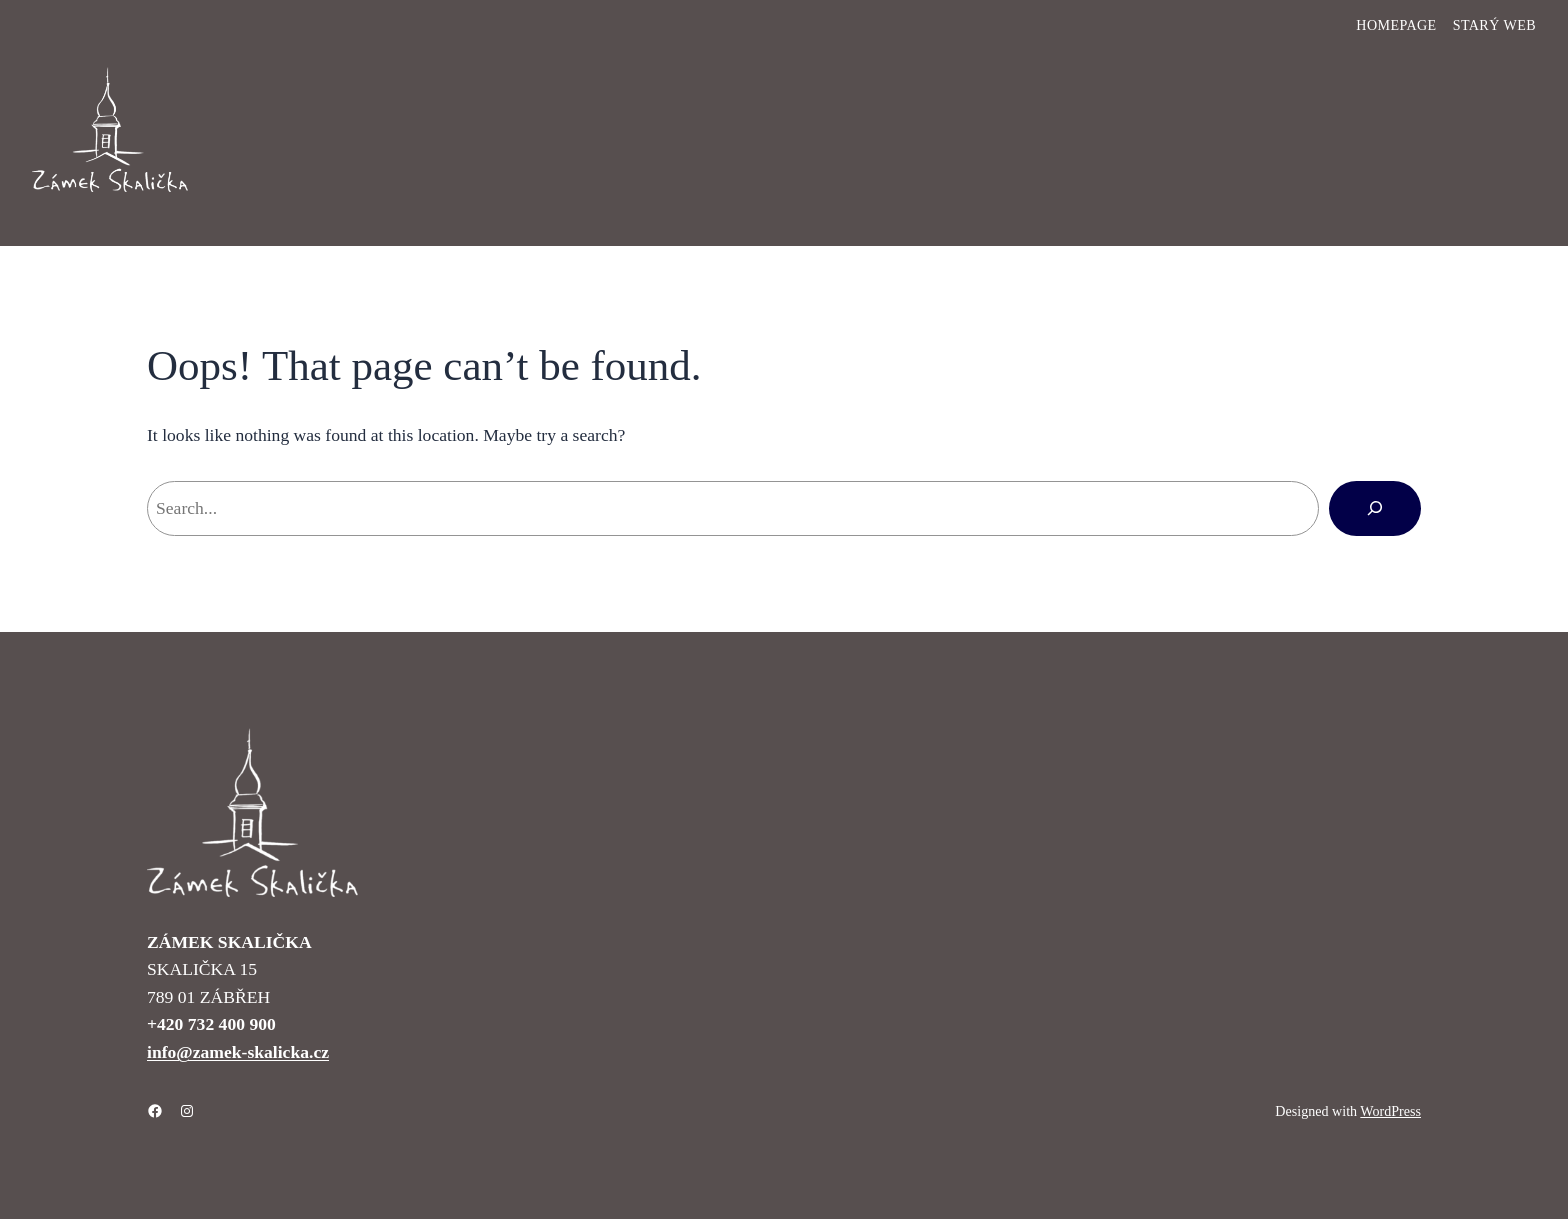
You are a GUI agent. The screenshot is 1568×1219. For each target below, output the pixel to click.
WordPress (1390, 1111)
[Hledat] (1375, 508)
